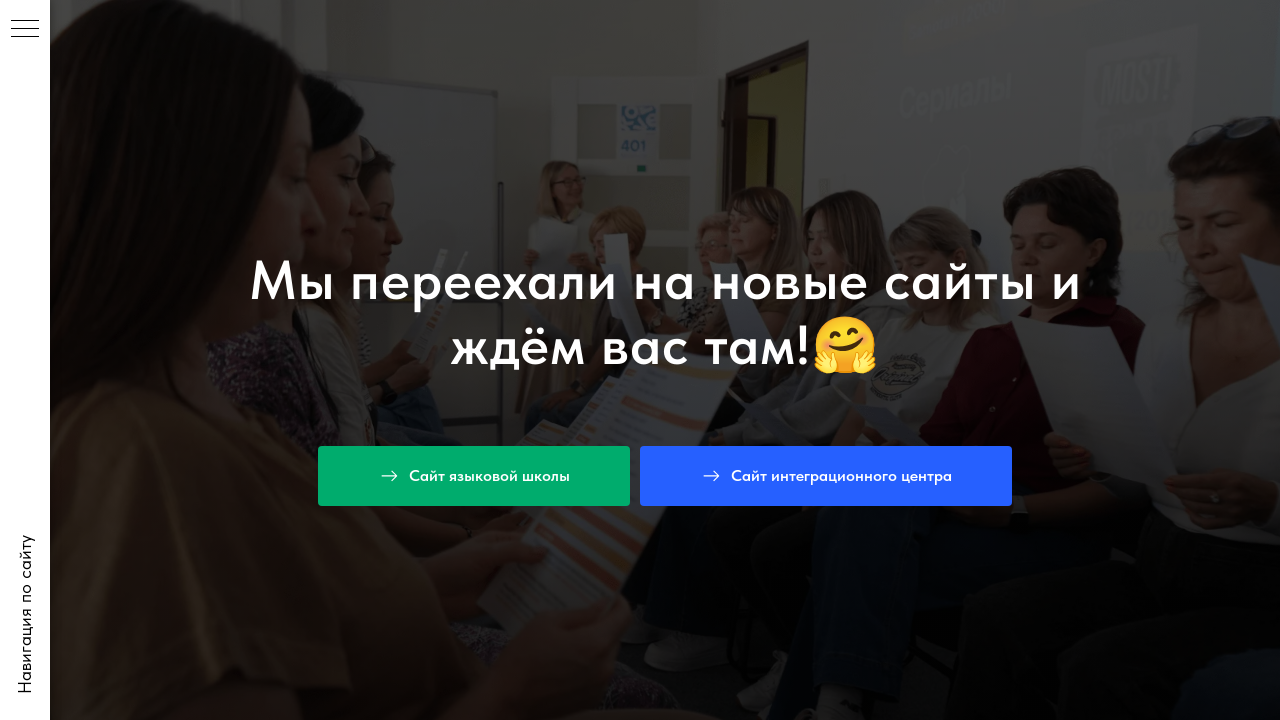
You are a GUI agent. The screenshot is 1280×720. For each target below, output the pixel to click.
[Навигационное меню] (25, 30)
